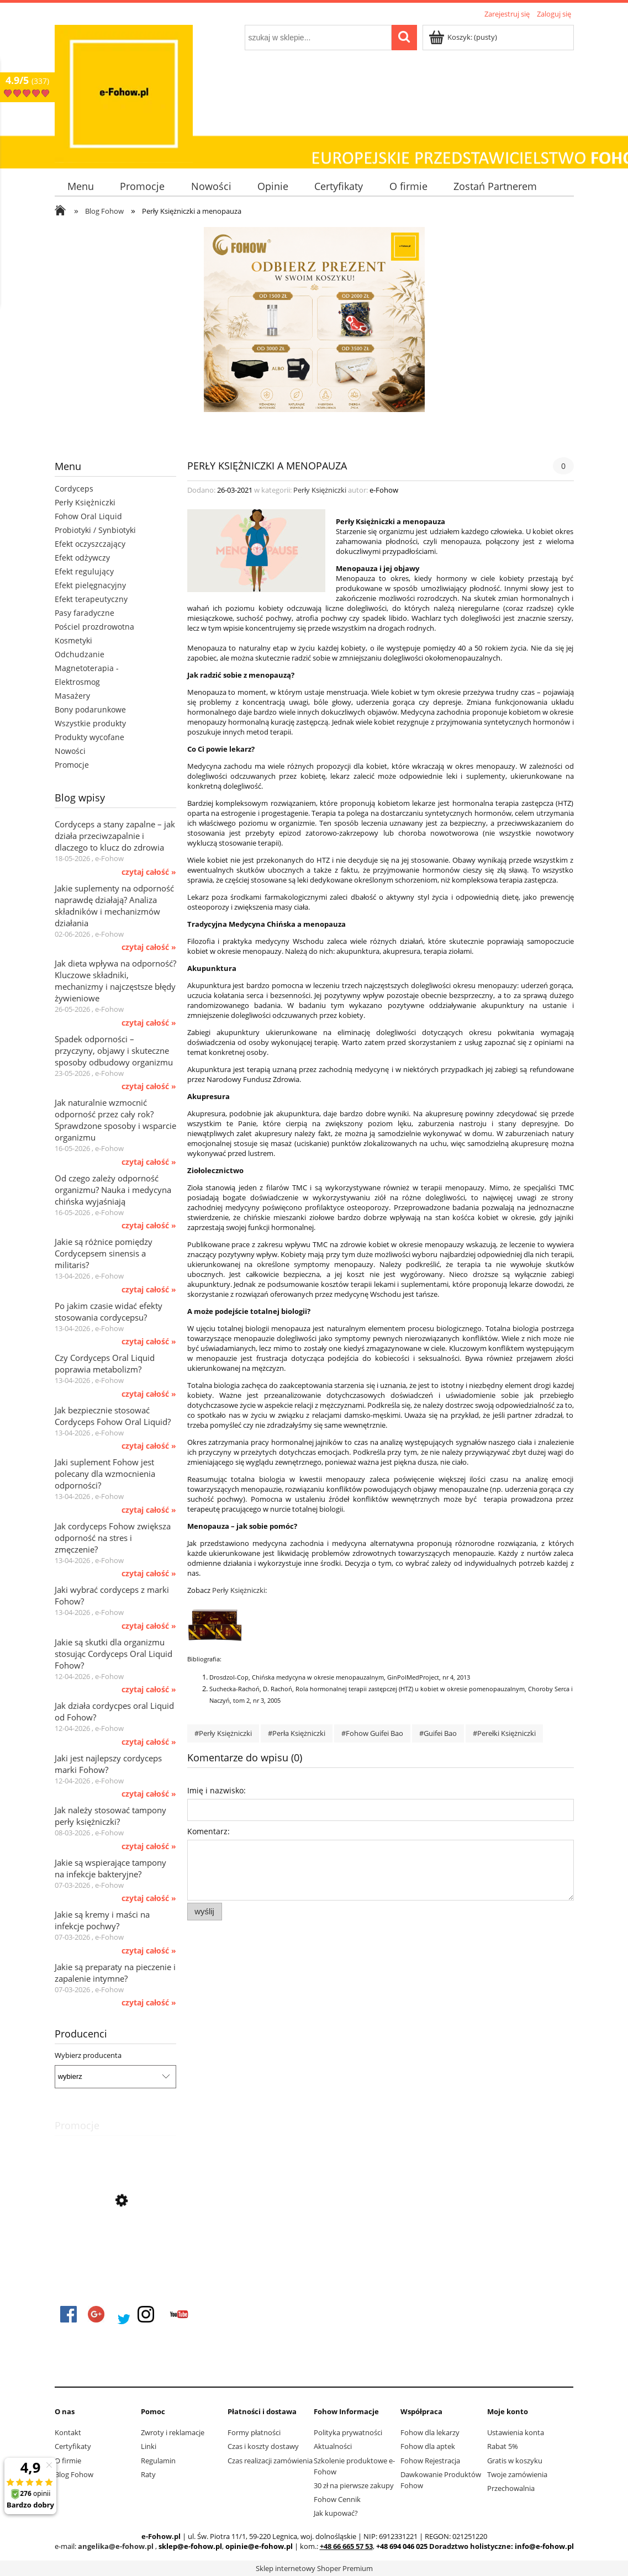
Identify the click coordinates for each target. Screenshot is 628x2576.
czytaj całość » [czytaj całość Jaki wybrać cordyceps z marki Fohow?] (149, 1626)
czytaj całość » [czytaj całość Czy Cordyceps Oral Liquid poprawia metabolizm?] (149, 1394)
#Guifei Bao (438, 1733)
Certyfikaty (73, 2446)
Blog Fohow (74, 2474)
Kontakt (68, 2432)
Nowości (70, 751)
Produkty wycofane (89, 737)
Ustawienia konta (515, 2432)
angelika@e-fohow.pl (116, 2546)
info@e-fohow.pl (544, 2546)
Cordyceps (74, 488)
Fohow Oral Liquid (88, 516)
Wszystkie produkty (90, 723)
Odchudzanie (79, 654)
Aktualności (333, 2446)
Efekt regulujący (84, 571)
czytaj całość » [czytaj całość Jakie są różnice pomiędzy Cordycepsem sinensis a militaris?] (149, 1290)
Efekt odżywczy (82, 557)
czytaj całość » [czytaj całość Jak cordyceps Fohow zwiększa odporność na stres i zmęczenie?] (149, 1574)
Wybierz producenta (88, 2055)
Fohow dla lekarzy (430, 2432)
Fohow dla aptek (427, 2446)
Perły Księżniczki (85, 502)
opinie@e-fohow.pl (259, 2546)
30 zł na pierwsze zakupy (354, 2485)
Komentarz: (208, 1831)
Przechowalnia (511, 2488)
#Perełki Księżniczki (504, 1733)
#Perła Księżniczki (296, 1733)
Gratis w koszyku (514, 2461)
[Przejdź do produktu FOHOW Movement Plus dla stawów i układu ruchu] (115, 2250)
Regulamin (158, 2461)
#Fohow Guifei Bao (372, 1733)
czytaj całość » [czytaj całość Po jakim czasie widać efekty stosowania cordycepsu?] (149, 1342)
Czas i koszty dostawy (263, 2446)
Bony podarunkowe (90, 709)
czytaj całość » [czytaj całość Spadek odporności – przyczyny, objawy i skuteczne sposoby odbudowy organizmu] (149, 1086)
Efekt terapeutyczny (91, 599)
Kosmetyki (73, 640)
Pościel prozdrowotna (94, 626)
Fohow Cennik (337, 2499)
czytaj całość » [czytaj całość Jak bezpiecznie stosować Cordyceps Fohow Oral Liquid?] (149, 1446)
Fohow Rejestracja (430, 2461)
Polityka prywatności (348, 2432)
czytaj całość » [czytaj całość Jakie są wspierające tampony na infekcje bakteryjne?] (149, 1898)
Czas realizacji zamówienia (270, 2461)
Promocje (72, 764)
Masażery (72, 695)
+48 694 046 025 (402, 2546)
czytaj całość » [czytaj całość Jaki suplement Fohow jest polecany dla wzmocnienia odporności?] (149, 1510)
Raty (148, 2474)
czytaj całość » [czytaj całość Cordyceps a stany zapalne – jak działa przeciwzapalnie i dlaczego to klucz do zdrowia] (149, 872)
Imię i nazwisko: (216, 1790)
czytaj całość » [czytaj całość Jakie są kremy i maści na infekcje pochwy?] (149, 1951)
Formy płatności (254, 2432)
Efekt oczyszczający (90, 544)
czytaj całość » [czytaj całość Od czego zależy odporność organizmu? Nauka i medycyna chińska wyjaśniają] (149, 1226)
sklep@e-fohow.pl (190, 2546)
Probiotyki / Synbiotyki (95, 530)
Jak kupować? (336, 2513)
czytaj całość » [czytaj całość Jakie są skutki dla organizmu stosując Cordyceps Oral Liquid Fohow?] (149, 1690)
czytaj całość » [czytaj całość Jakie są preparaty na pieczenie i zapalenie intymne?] (149, 2003)
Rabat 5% (502, 2446)
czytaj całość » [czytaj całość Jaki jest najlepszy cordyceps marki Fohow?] (149, 1794)
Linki (148, 2446)
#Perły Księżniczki (223, 1733)
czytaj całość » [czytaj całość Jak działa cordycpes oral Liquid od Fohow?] (149, 1742)
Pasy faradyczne (84, 613)
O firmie (68, 2461)
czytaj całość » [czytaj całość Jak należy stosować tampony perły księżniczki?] (149, 1846)
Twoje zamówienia (517, 2474)
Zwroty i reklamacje (172, 2432)
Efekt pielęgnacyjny (90, 585)
